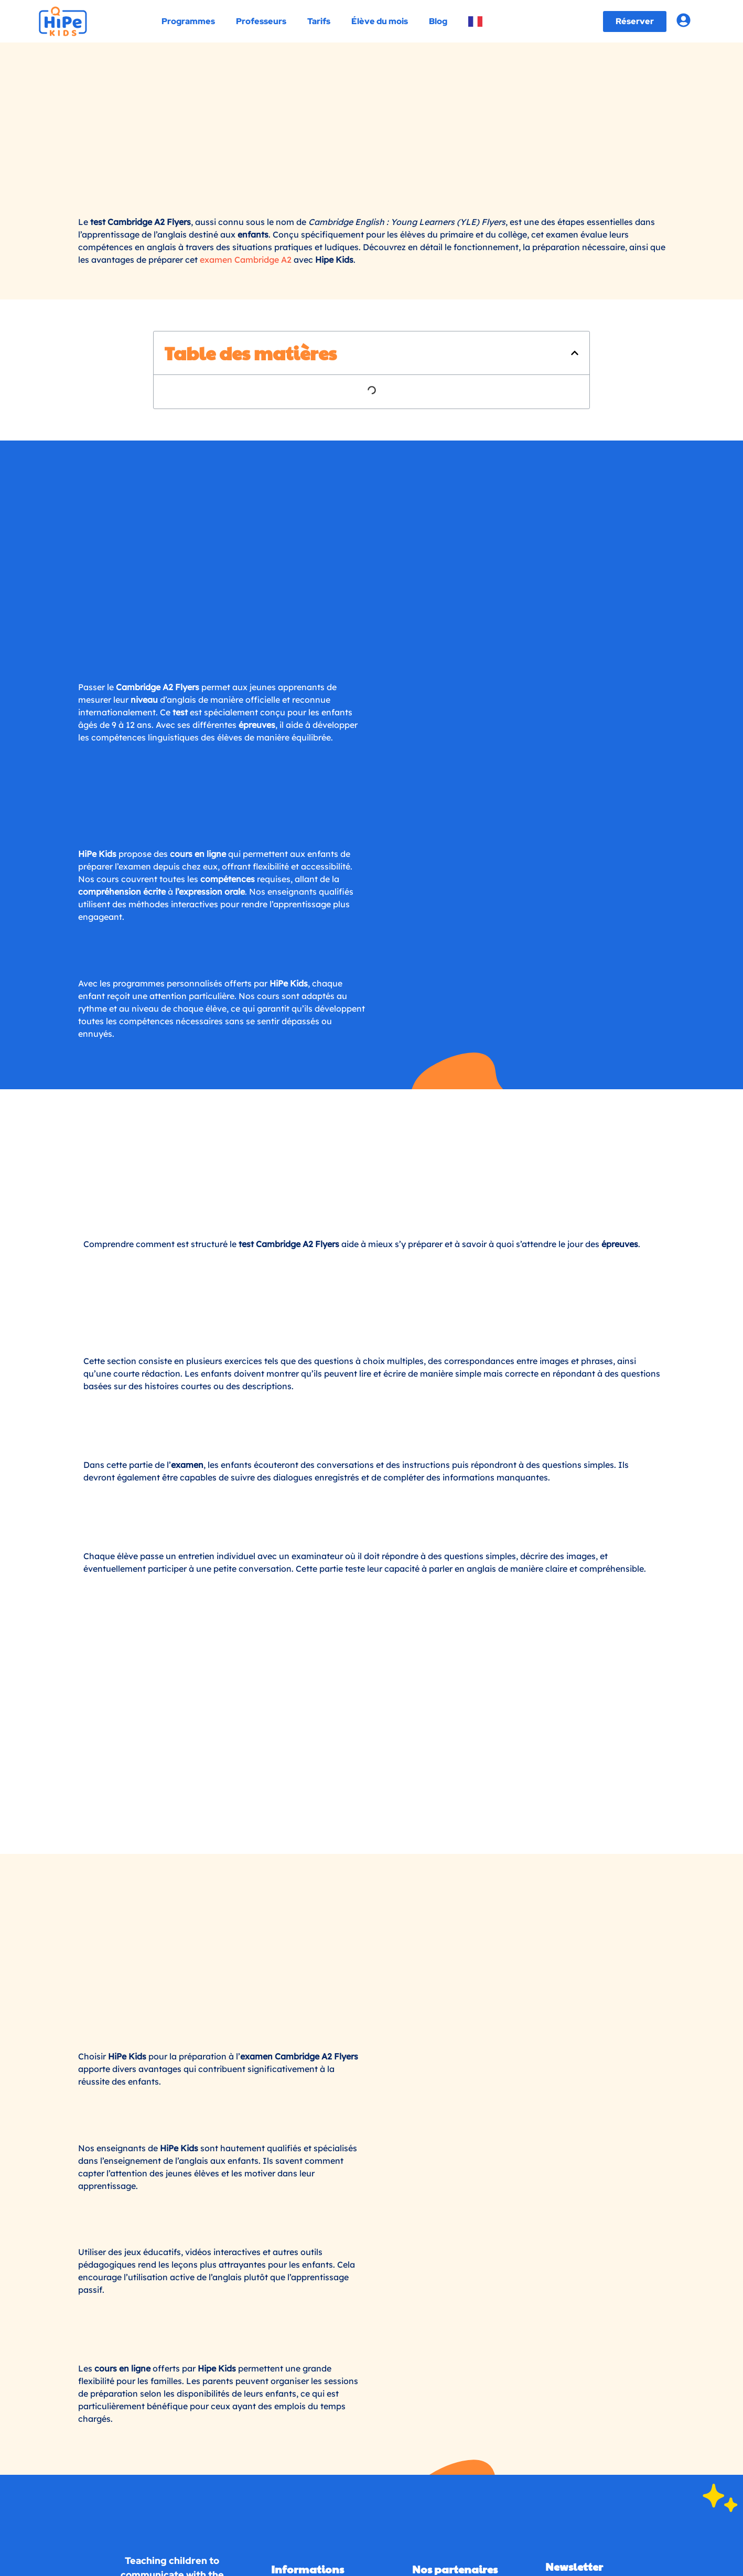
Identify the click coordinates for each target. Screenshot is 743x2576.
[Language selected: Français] (135, 2080)
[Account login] (683, 20)
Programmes (188, 21)
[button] (574, 259)
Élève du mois (379, 21)
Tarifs (318, 21)
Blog (438, 21)
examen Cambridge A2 (246, 165)
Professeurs (261, 21)
